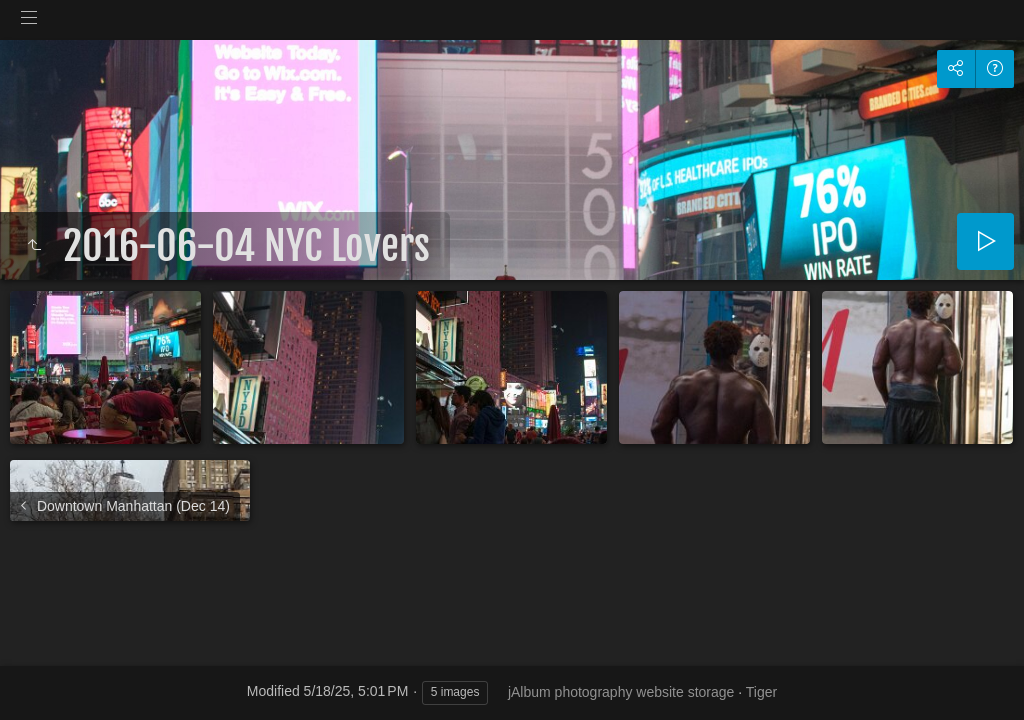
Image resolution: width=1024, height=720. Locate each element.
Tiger (761, 692)
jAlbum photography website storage (621, 692)
